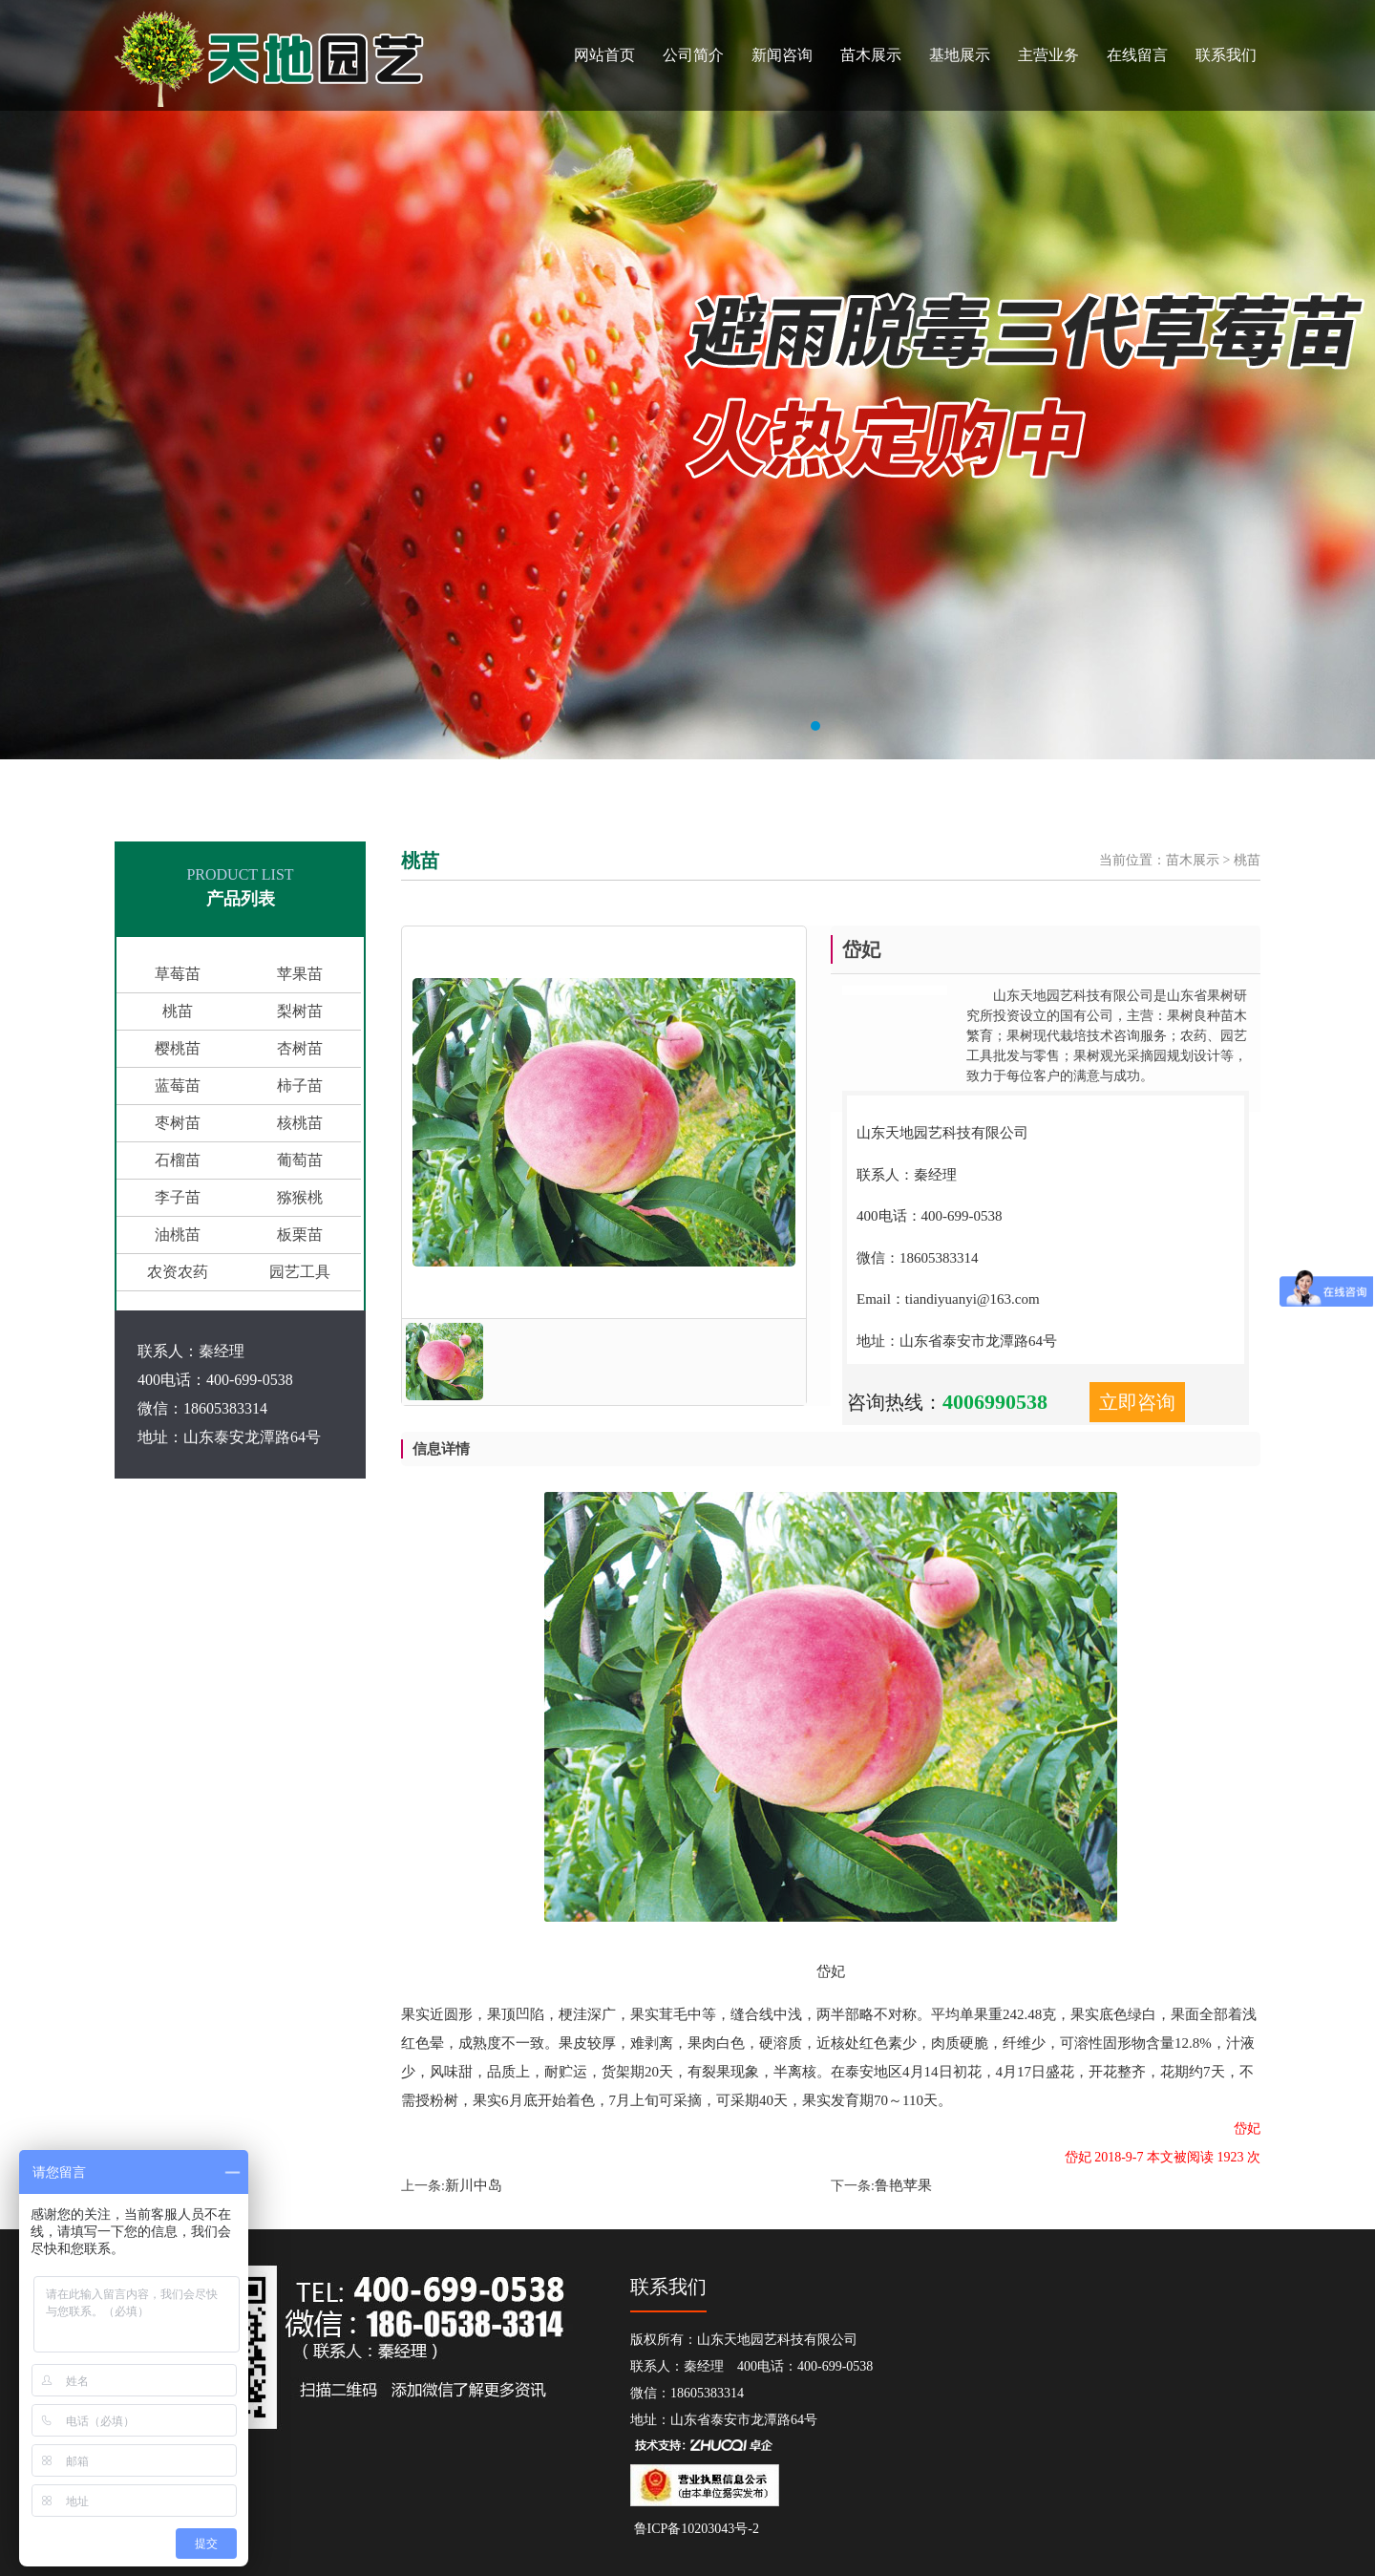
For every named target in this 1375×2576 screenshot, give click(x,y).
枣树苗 (178, 1123)
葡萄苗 (772, 785)
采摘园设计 (1056, 785)
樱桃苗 (391, 785)
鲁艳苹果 (903, 2185)
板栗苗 (300, 1234)
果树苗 (348, 785)
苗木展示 (870, 55)
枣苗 (692, 785)
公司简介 (693, 55)
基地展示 (959, 55)
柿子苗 (612, 785)
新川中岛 (473, 2185)
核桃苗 (729, 785)
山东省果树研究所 (106, 785)
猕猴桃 (300, 1197)
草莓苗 (178, 974)
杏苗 (531, 785)
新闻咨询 (782, 55)
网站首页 (604, 55)
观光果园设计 (980, 785)
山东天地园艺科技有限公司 (244, 785)
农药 (866, 785)
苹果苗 (434, 785)
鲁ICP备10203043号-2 (694, 2529)
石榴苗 (655, 785)
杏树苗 (300, 1048)
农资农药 (177, 1272)
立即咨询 (1137, 1402)
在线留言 (1137, 55)
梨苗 (501, 785)
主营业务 (1048, 55)
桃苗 (471, 785)
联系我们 (1226, 55)
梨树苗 (300, 1011)
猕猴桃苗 (822, 785)
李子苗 (178, 1197)
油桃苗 (178, 1234)
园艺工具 (909, 785)
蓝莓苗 (568, 785)
